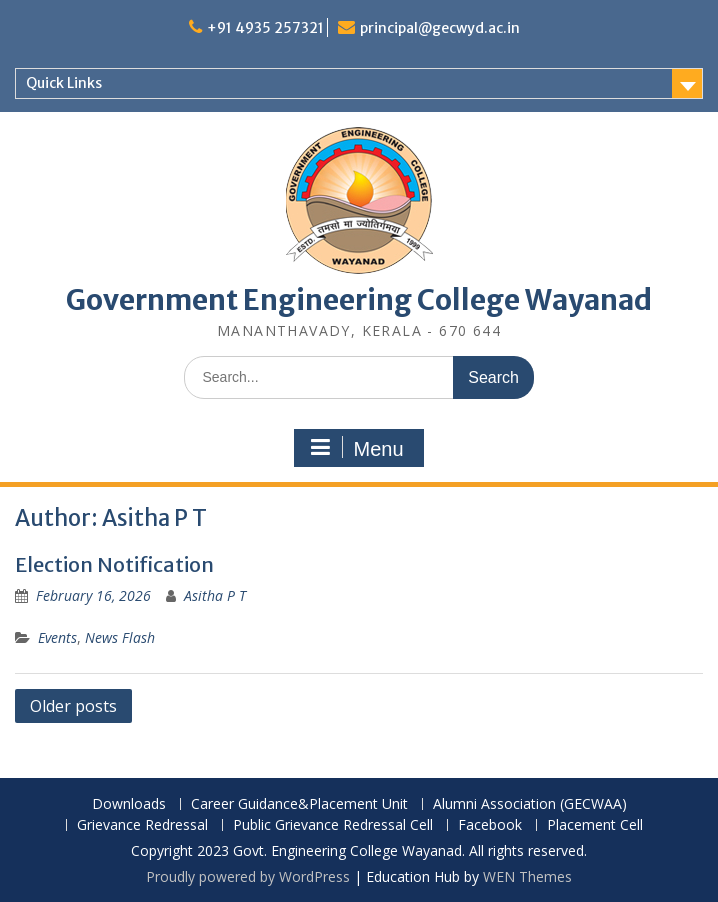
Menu (356, 448)
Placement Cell (595, 825)
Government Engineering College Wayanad (359, 300)
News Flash (120, 637)
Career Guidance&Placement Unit (299, 804)
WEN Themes (527, 876)
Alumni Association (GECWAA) (530, 804)
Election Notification (114, 564)
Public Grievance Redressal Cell (333, 825)
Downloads (129, 804)
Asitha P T (215, 595)
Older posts (73, 706)
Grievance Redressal (142, 825)
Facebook (490, 825)
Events (57, 637)
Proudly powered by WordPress (248, 876)
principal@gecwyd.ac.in (440, 28)
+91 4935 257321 (265, 28)
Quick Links (64, 83)
